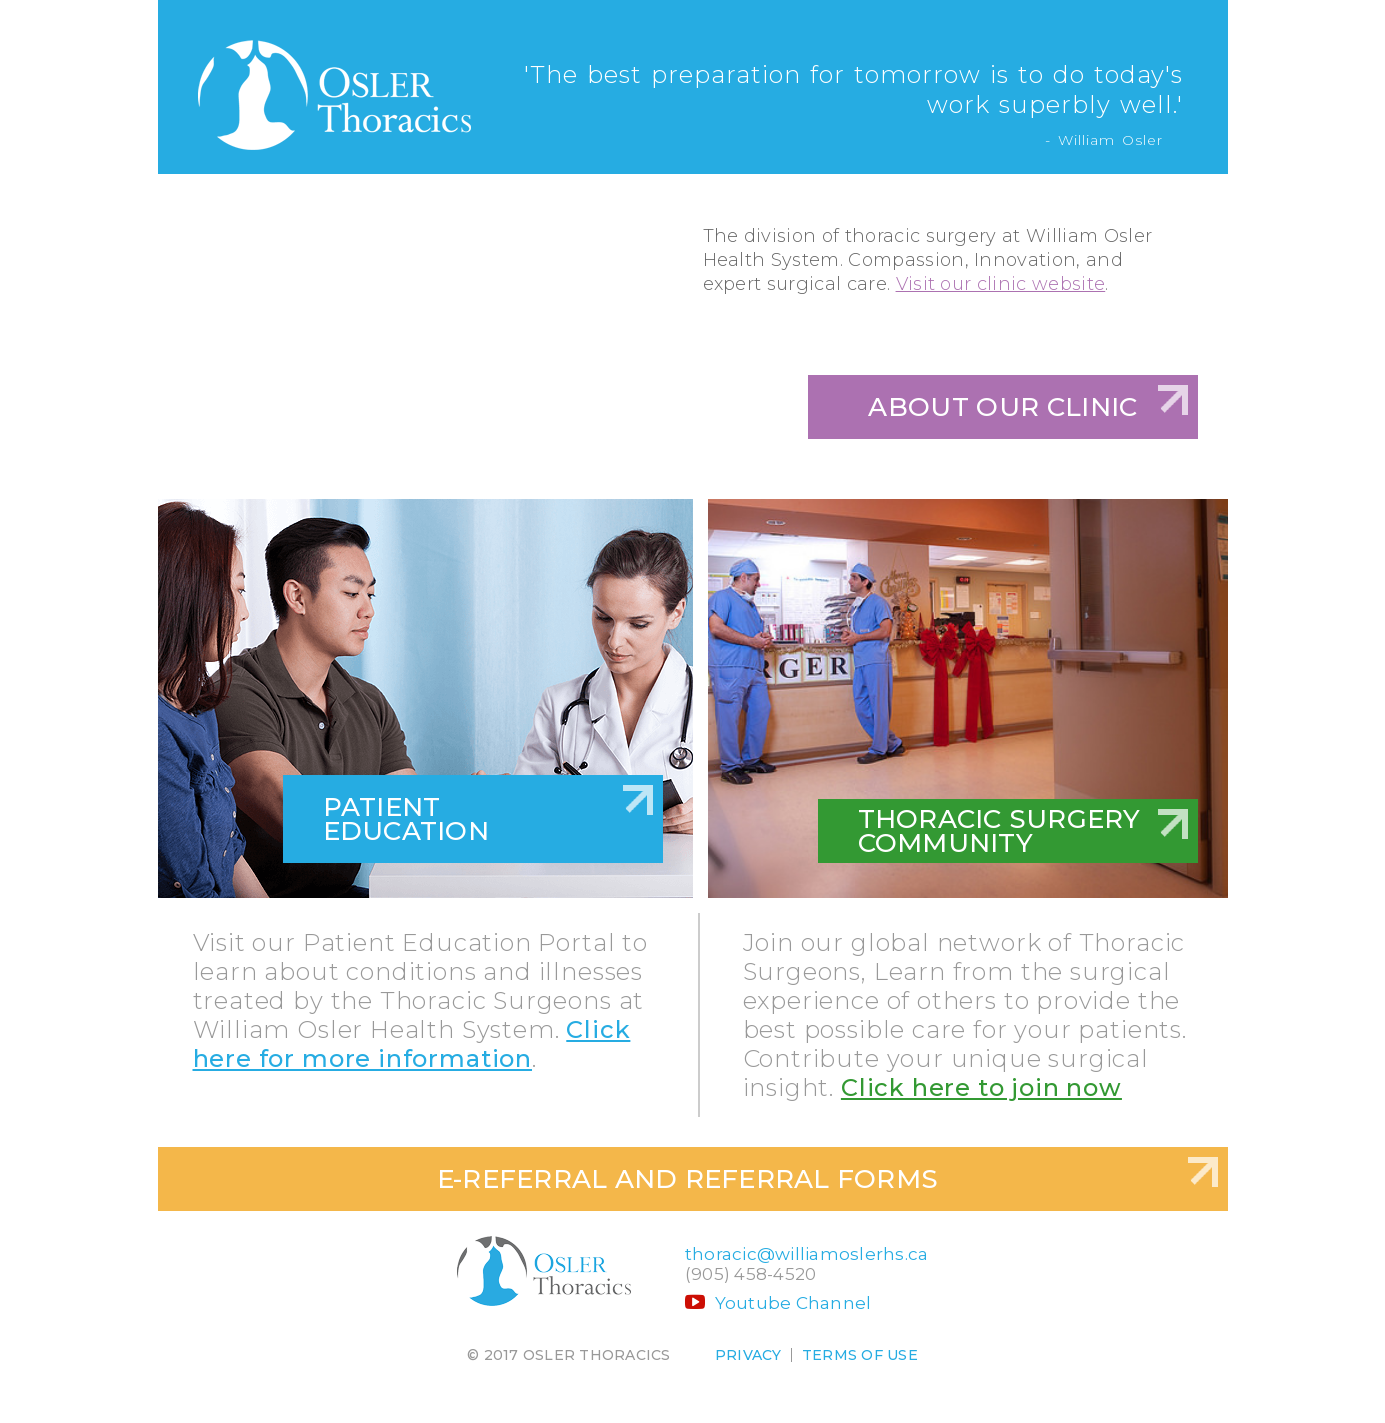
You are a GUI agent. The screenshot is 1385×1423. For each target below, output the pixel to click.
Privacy (748, 1355)
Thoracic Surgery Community (999, 831)
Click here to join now (981, 1087)
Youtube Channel (778, 1303)
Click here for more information (412, 1044)
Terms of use (860, 1355)
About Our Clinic (1002, 407)
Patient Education (406, 819)
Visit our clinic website (1001, 284)
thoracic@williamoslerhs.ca (807, 1254)
